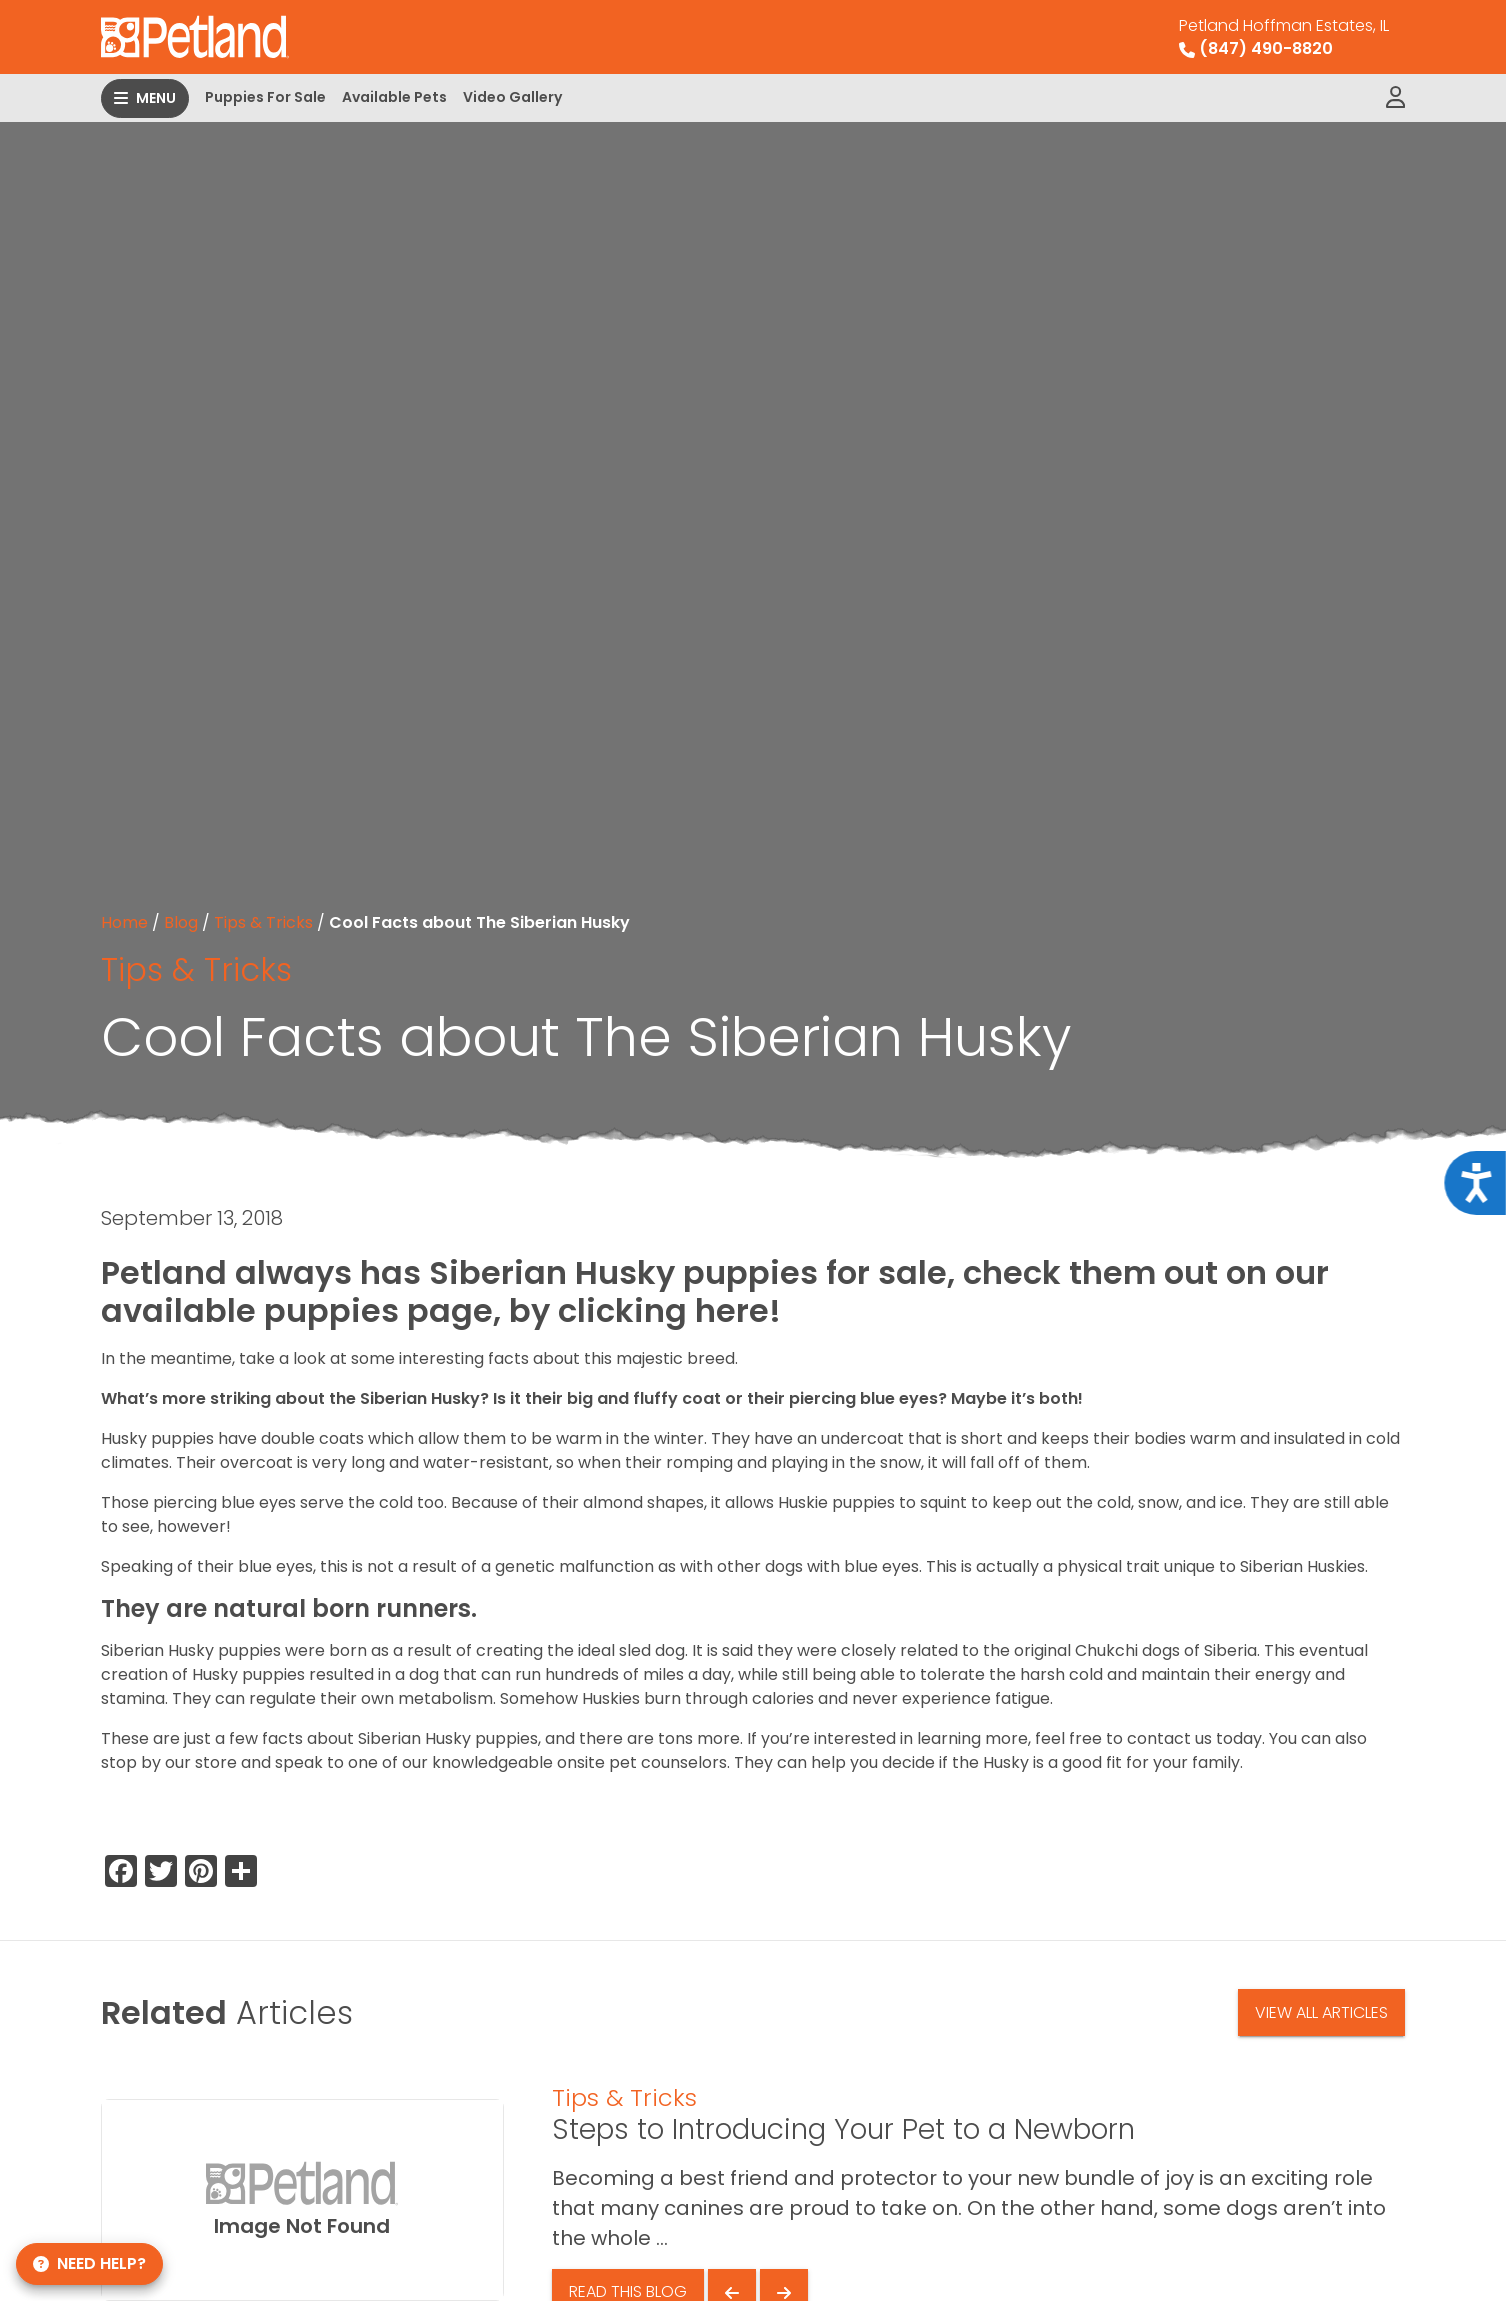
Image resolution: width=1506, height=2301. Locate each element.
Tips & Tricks (263, 922)
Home (124, 922)
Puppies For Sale (265, 97)
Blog (181, 922)
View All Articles (1321, 2012)
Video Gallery (512, 97)
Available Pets (394, 97)
